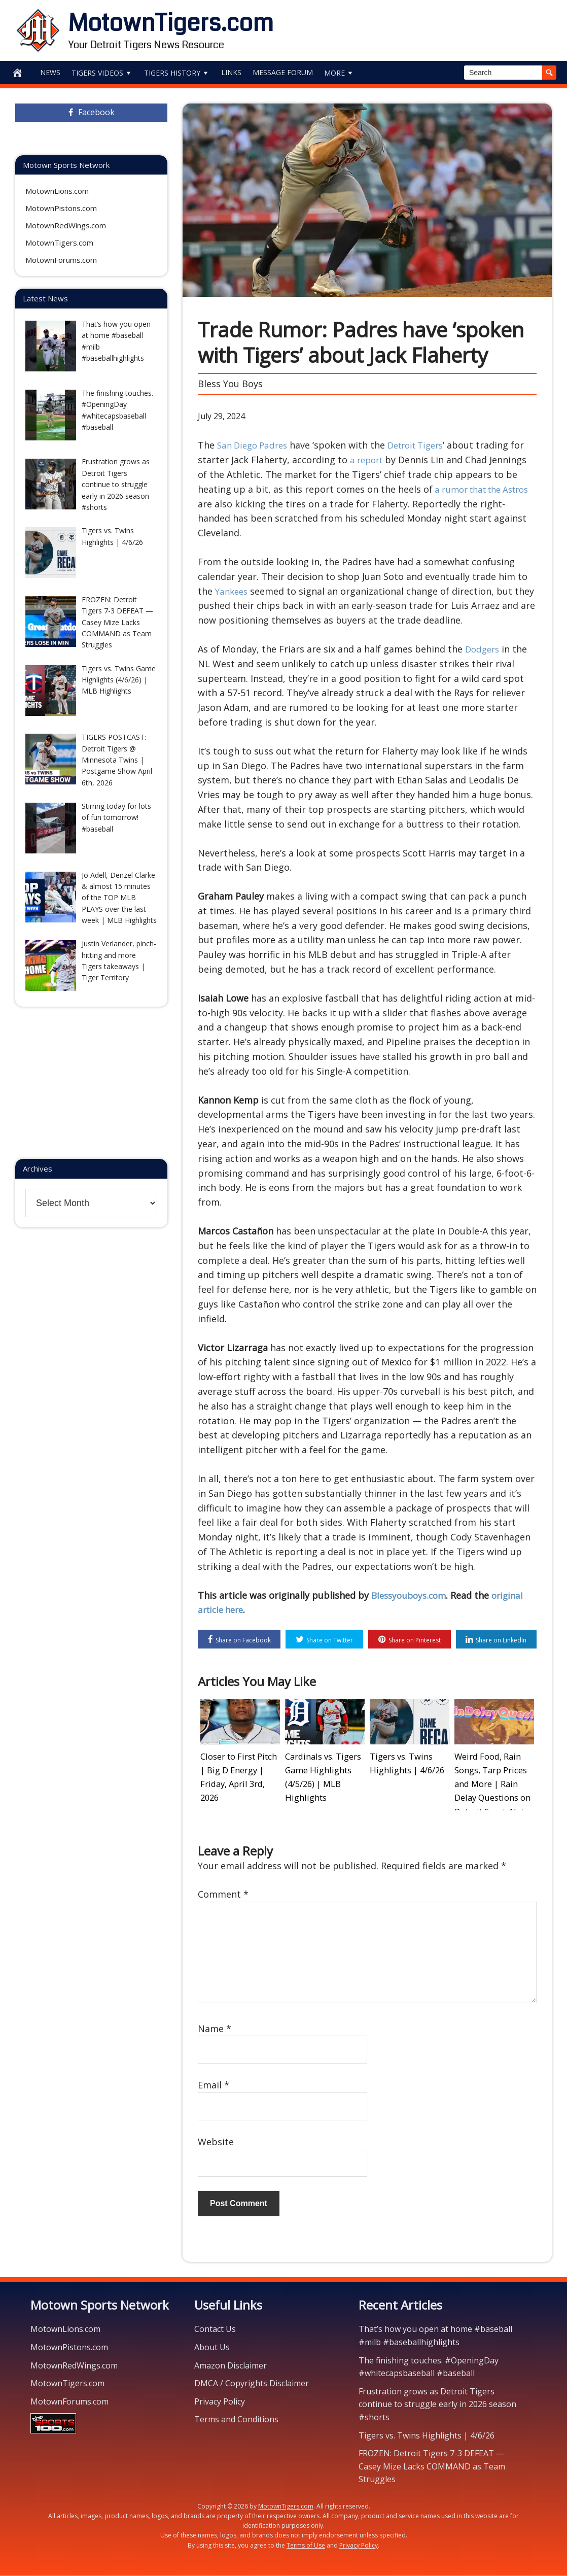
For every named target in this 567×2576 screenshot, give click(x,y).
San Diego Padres (255, 445)
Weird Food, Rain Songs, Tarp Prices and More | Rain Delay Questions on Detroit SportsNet (493, 1781)
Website (216, 2142)
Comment (223, 1895)
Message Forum (283, 72)
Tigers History (177, 73)
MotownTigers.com (170, 23)
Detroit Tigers (425, 445)
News (50, 72)
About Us (212, 2348)
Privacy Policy (219, 2402)
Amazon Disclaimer (230, 2366)
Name (214, 2029)
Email (213, 2086)
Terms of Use (306, 2545)
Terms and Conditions (236, 2420)
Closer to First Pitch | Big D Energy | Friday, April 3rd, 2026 (239, 1769)
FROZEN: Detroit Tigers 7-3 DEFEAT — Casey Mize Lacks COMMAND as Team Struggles (432, 2467)
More (339, 73)
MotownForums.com (61, 260)
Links (231, 72)
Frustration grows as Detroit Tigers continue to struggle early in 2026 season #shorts (437, 2404)
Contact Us (215, 2329)
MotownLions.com (57, 191)
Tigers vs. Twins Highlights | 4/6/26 (426, 2436)
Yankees (233, 591)
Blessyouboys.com (411, 1595)
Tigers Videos (102, 73)
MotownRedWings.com (65, 225)
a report (384, 460)
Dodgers (483, 649)
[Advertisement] (433, 28)
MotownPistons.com (61, 208)
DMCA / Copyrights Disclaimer (251, 2384)
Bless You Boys (230, 383)
